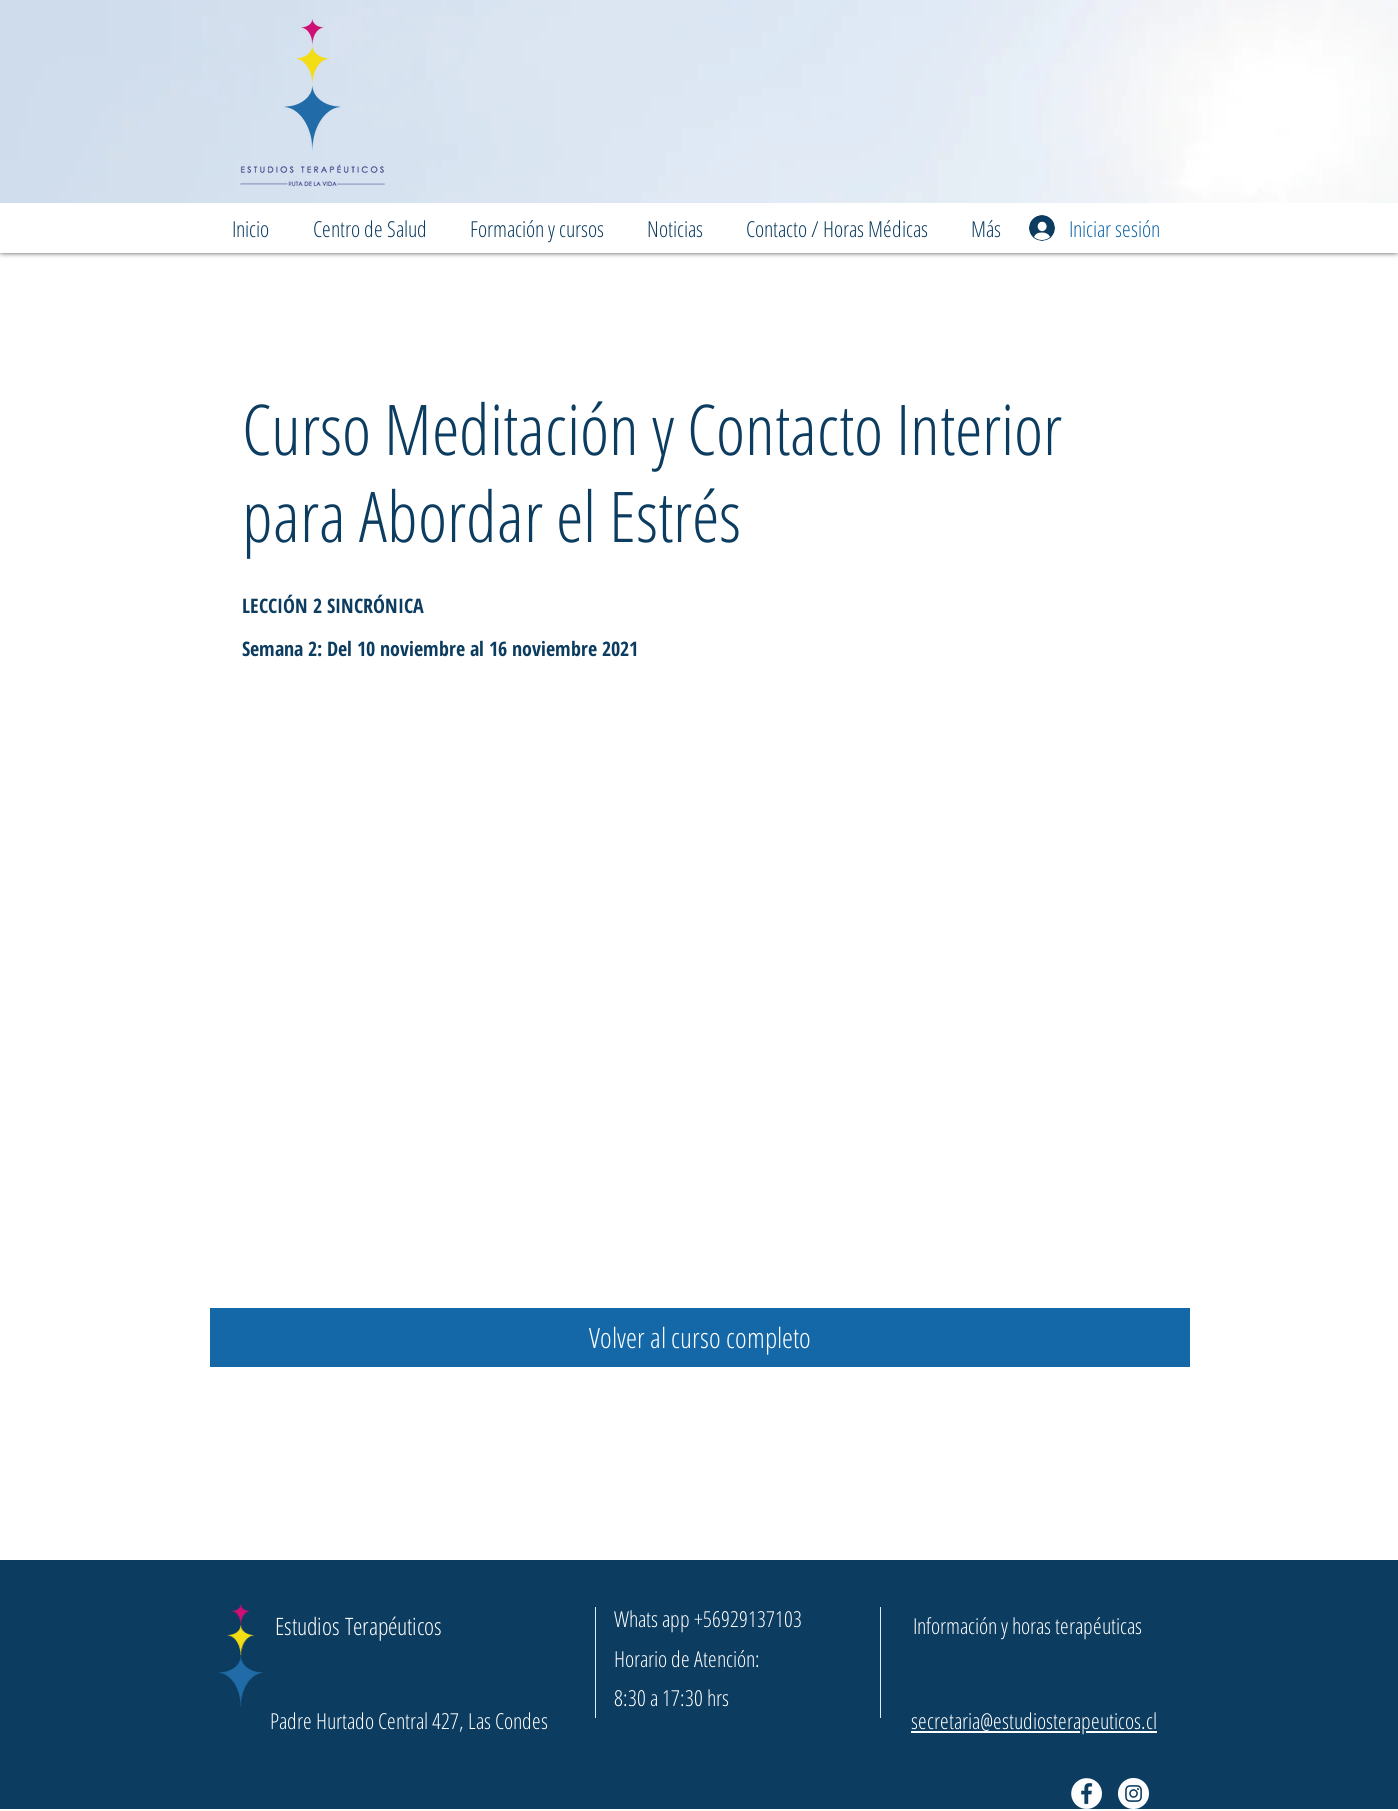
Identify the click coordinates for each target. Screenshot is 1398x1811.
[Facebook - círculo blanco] (1086, 1793)
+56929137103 (748, 1618)
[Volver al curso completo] (700, 1337)
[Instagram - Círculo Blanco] (1133, 1793)
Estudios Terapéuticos (358, 1625)
